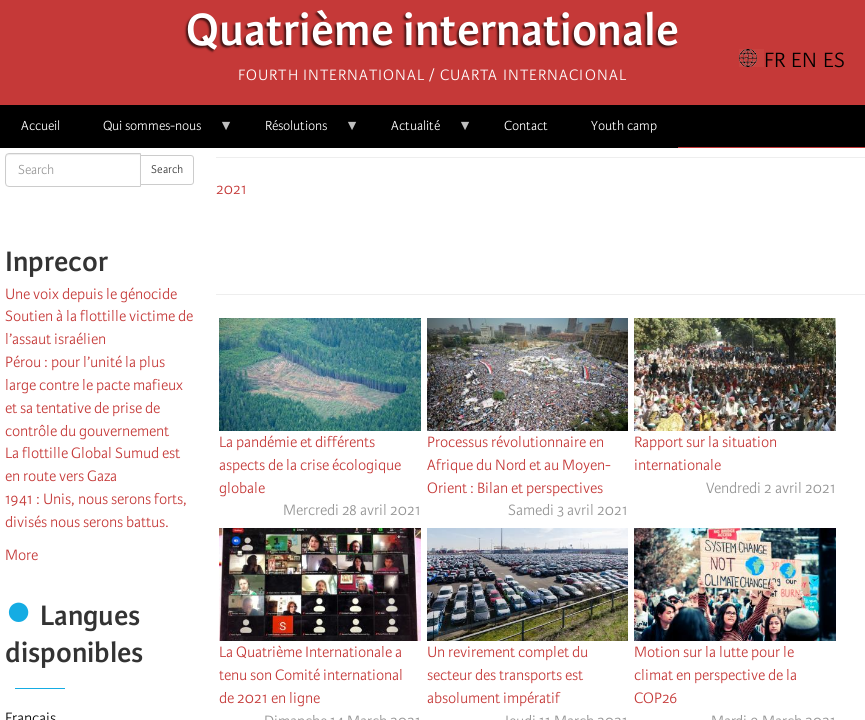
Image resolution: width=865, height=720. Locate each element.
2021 (231, 189)
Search (167, 169)
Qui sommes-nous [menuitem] (157, 132)
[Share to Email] (569, 243)
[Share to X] (513, 243)
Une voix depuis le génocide (91, 294)
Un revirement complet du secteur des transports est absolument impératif (507, 675)
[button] (597, 243)
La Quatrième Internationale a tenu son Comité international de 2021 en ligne (311, 675)
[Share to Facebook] (485, 243)
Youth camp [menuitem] (624, 125)
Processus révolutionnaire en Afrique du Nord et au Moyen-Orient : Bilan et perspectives (519, 465)
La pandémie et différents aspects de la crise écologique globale (310, 465)
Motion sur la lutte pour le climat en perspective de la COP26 (715, 675)
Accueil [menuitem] (40, 125)
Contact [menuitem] (526, 125)
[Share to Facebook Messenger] (541, 243)
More (21, 555)
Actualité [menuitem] (421, 132)
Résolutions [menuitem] (301, 132)
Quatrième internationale (432, 35)
